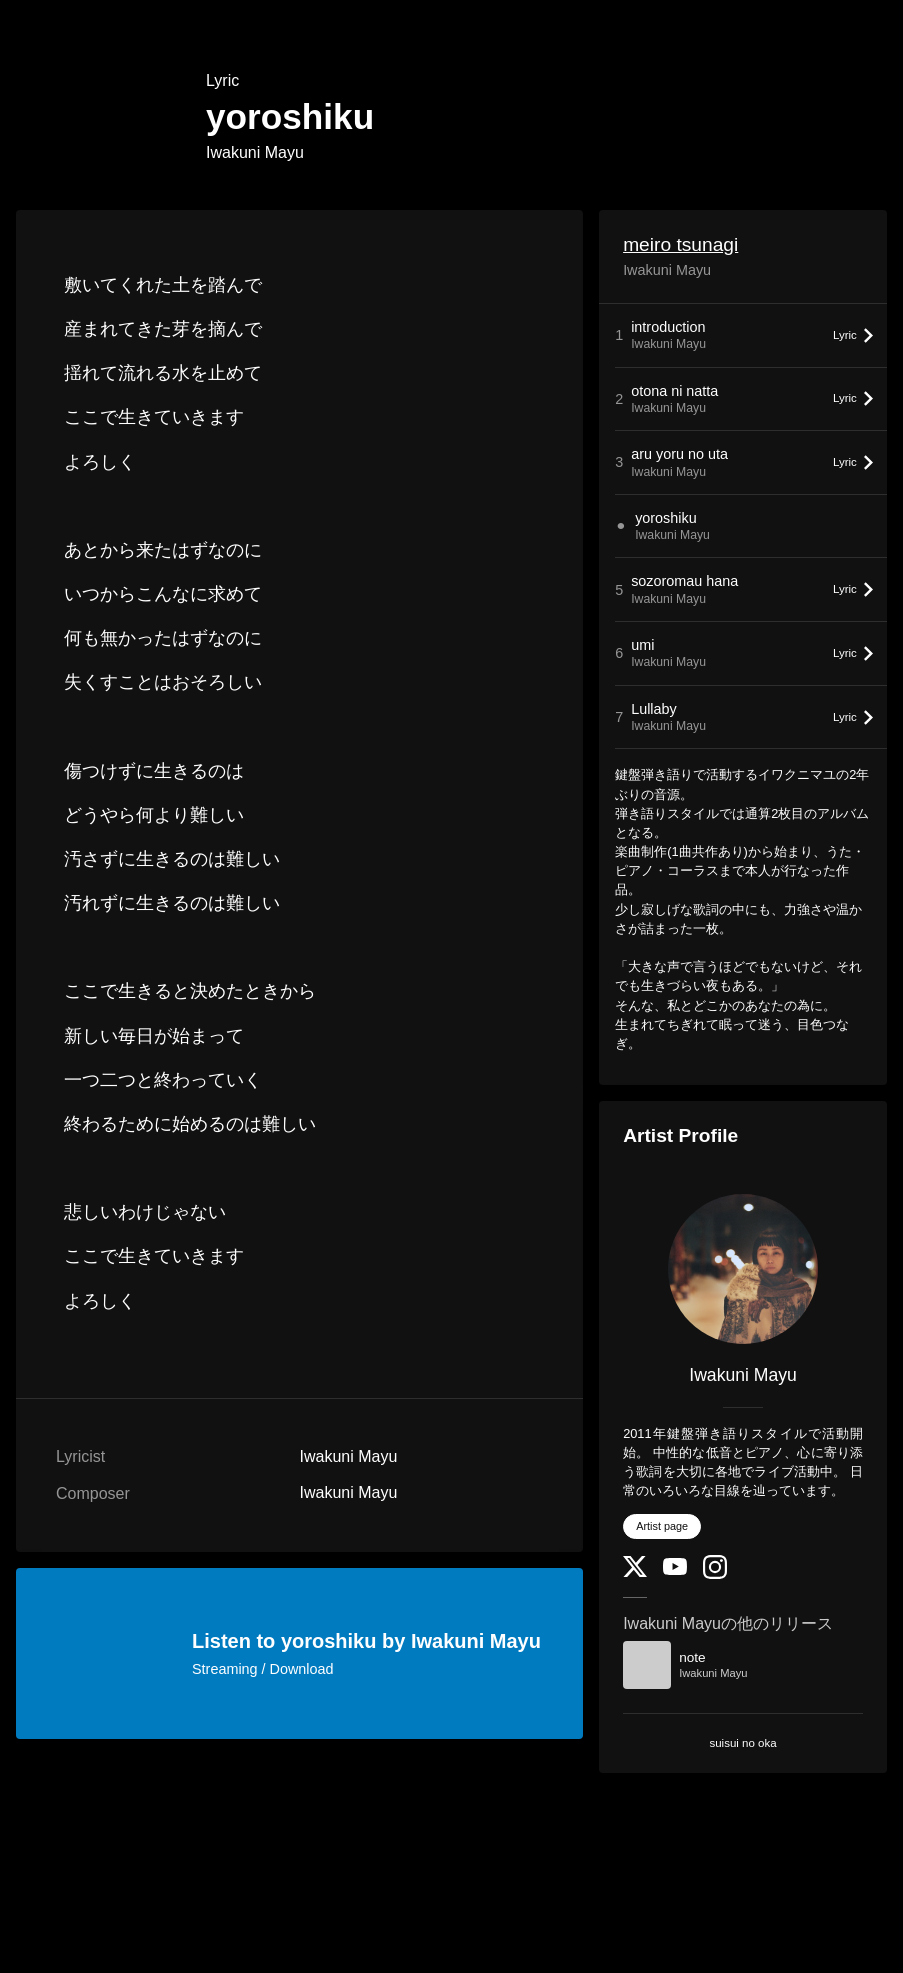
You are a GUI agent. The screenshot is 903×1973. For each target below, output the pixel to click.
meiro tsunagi (680, 244)
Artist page (662, 1526)
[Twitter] (635, 1572)
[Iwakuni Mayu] (743, 1269)
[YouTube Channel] (675, 1570)
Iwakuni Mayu (255, 152)
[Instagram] (715, 1574)
